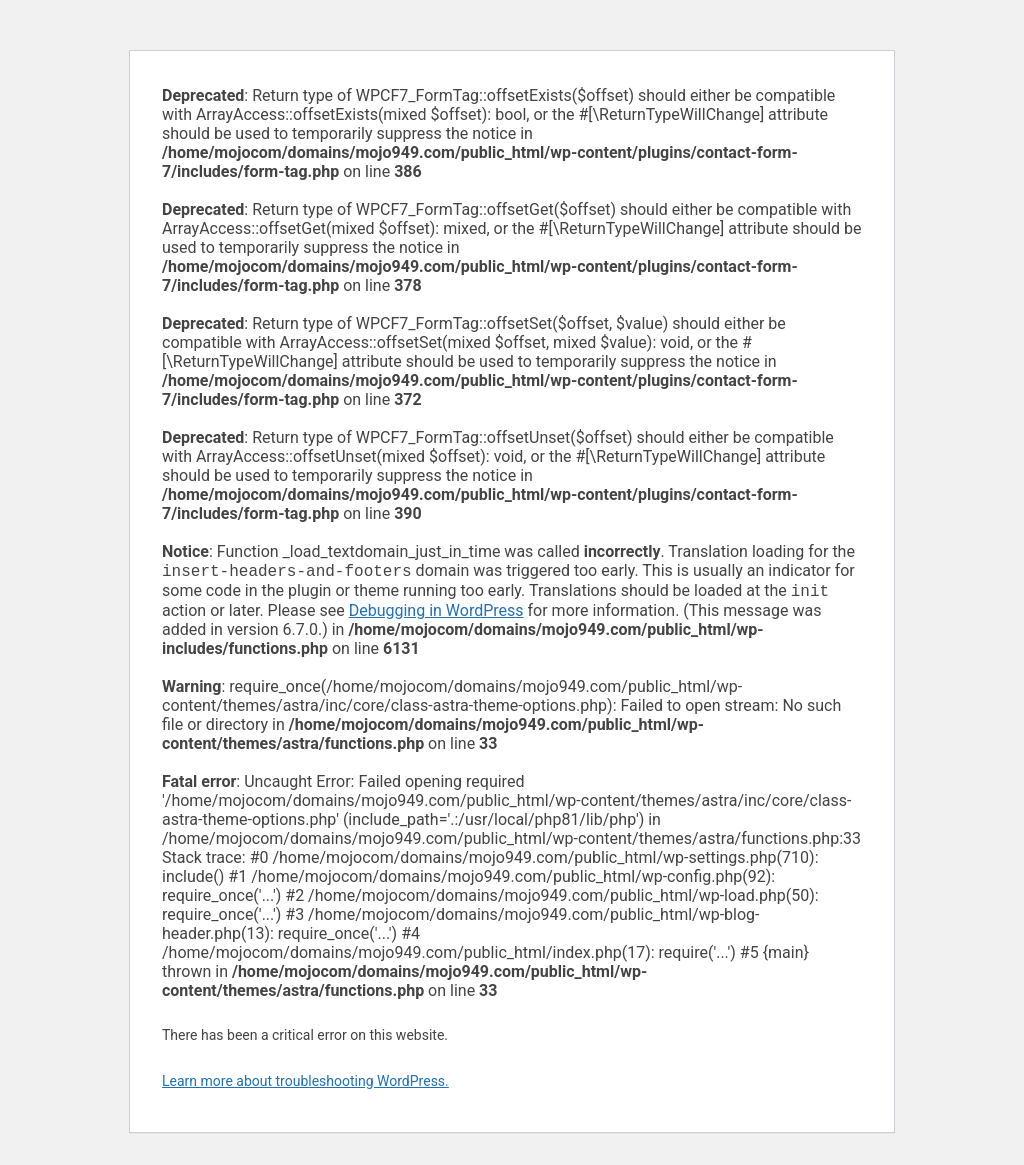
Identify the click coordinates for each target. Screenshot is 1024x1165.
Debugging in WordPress (436, 614)
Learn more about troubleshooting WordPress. (305, 1085)
